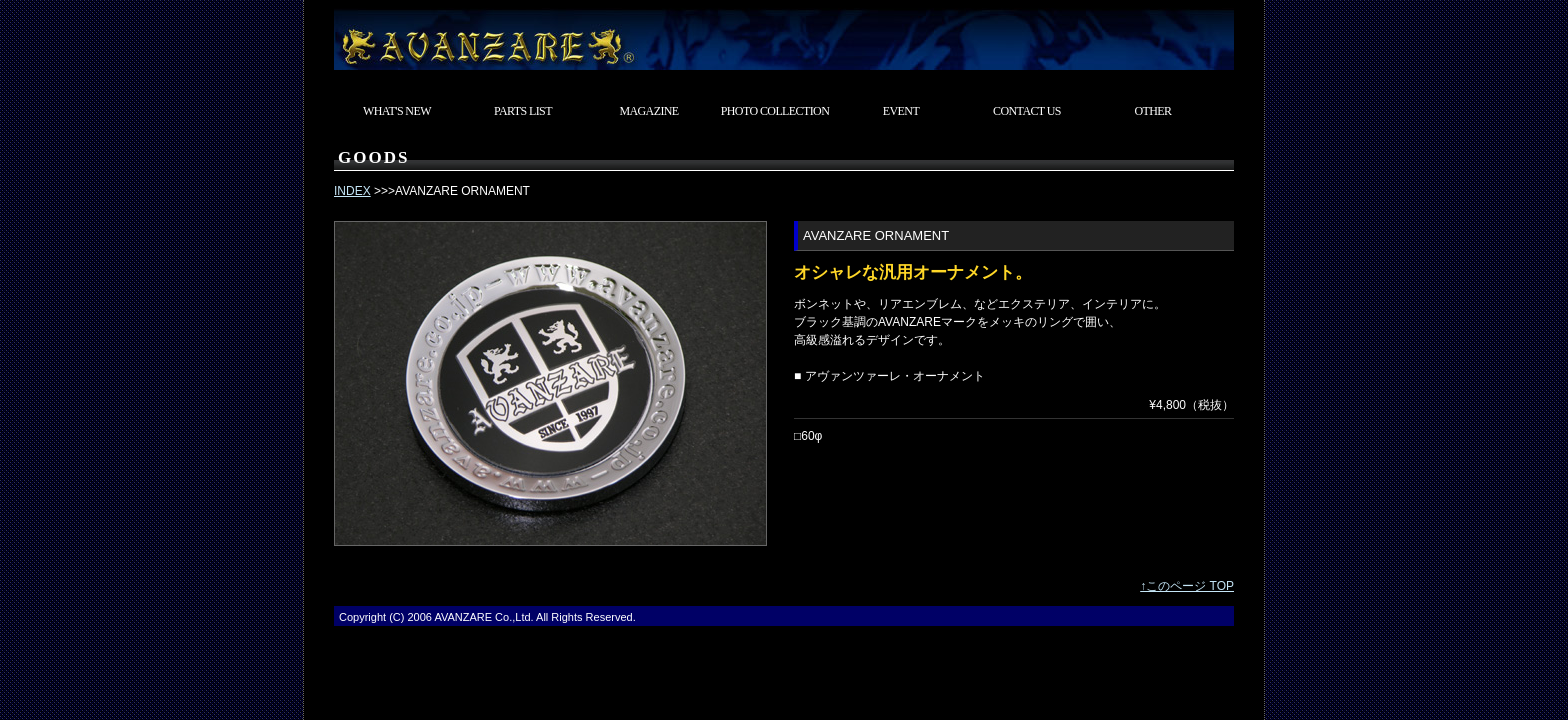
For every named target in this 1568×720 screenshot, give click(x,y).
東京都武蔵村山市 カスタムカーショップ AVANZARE (784, 35)
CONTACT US (1027, 111)
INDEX (352, 191)
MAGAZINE (648, 111)
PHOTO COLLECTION (775, 111)
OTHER (1153, 111)
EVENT (901, 111)
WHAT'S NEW (397, 111)
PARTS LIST (523, 111)
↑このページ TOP (1187, 586)
